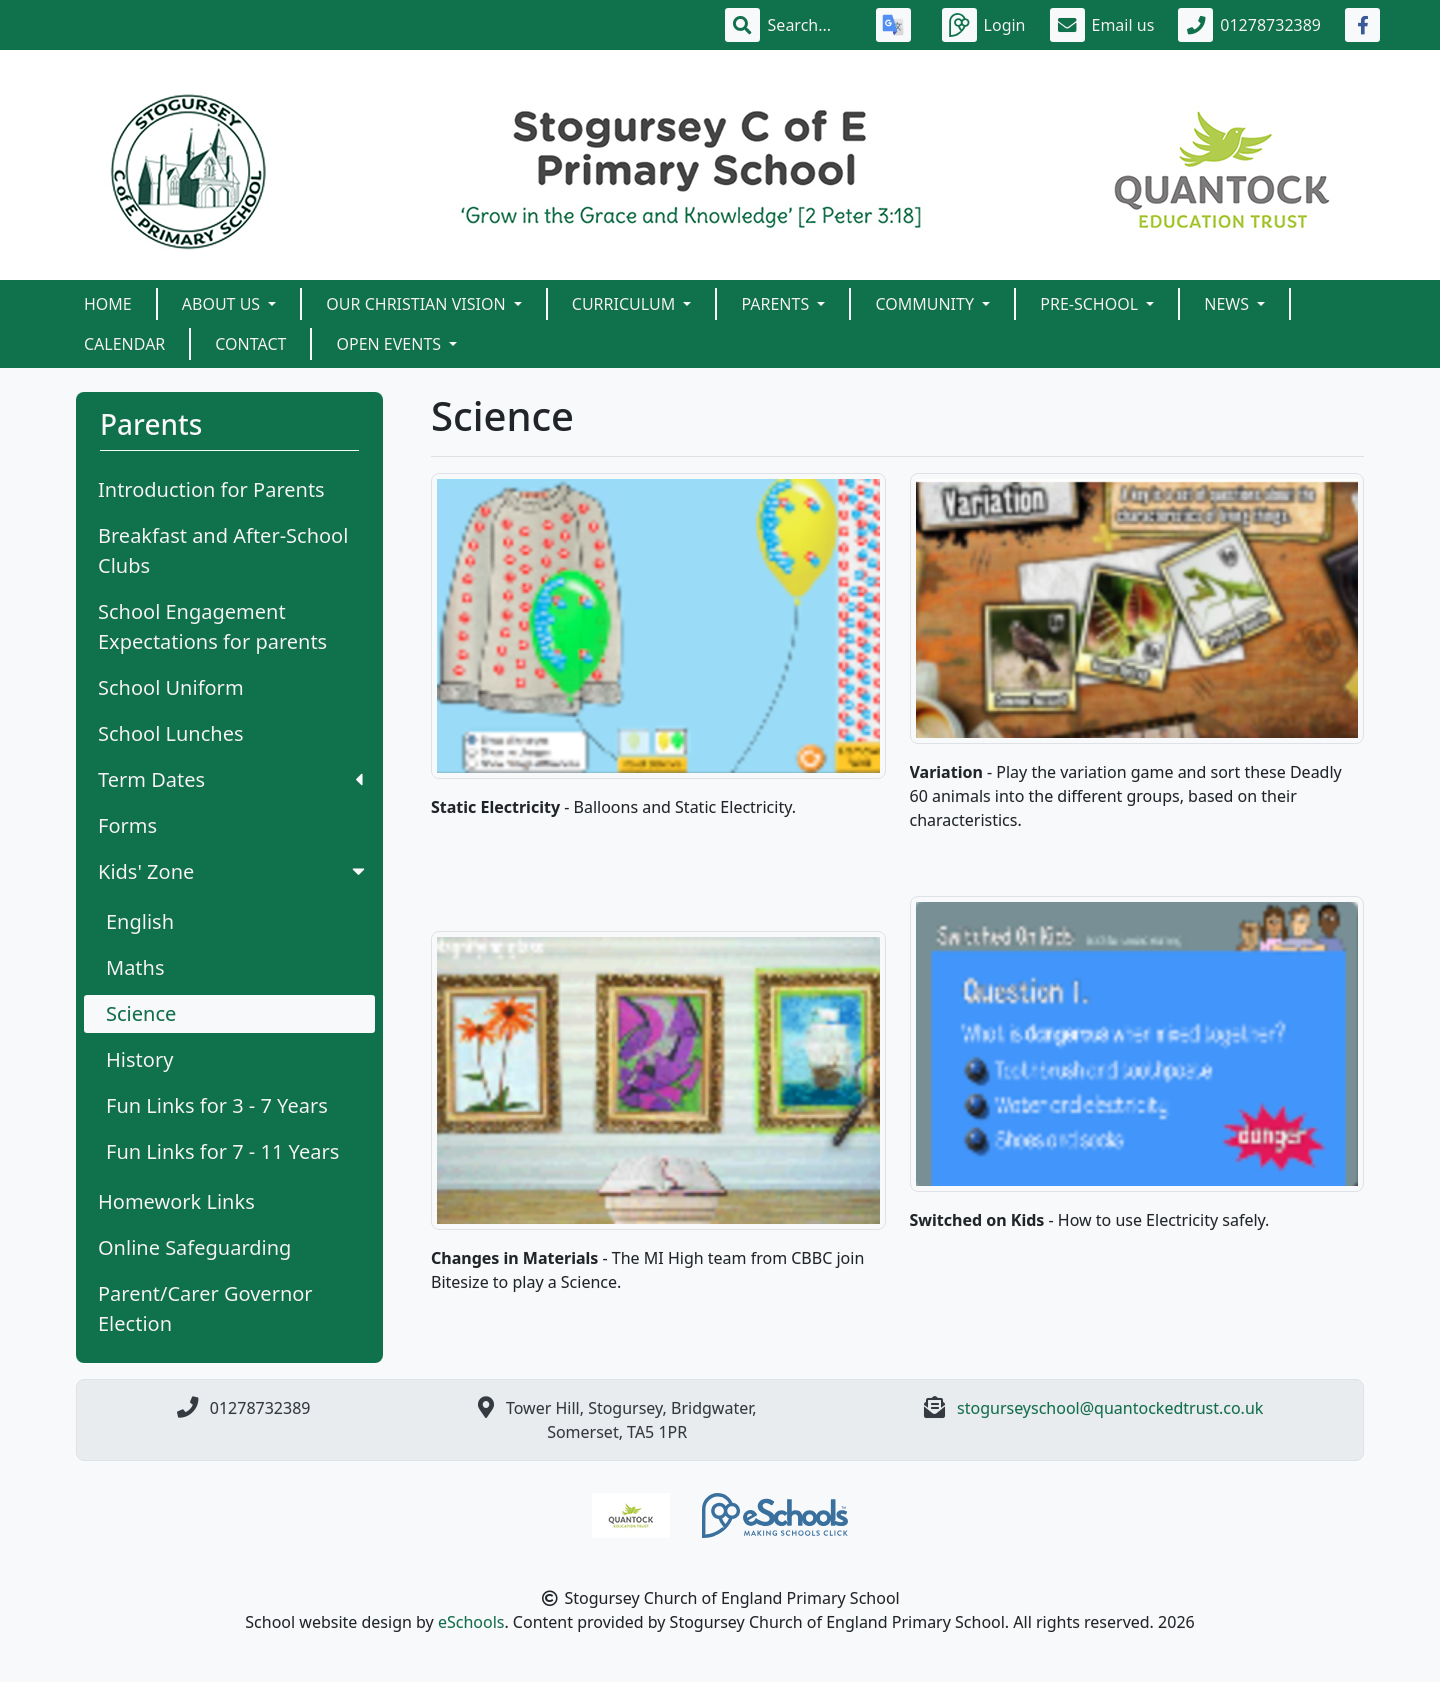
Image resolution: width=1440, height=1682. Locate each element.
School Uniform (171, 687)
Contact (250, 344)
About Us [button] (223, 304)
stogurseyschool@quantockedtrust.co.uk (1110, 1408)
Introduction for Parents (211, 489)
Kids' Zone (233, 871)
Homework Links (176, 1201)
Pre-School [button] (1091, 304)
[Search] (810, 25)
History (139, 1059)
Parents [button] (777, 304)
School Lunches (171, 733)
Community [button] (926, 304)
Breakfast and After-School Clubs (223, 550)
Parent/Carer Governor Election (205, 1308)
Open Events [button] (390, 344)
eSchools (471, 1622)
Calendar (124, 344)
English (140, 921)
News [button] (1228, 304)
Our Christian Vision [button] (417, 304)
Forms (127, 825)
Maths (135, 967)
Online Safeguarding (194, 1247)
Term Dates (230, 779)
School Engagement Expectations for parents (212, 626)
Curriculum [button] (626, 304)
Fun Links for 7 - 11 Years (222, 1151)
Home (108, 304)
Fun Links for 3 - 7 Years (217, 1105)
